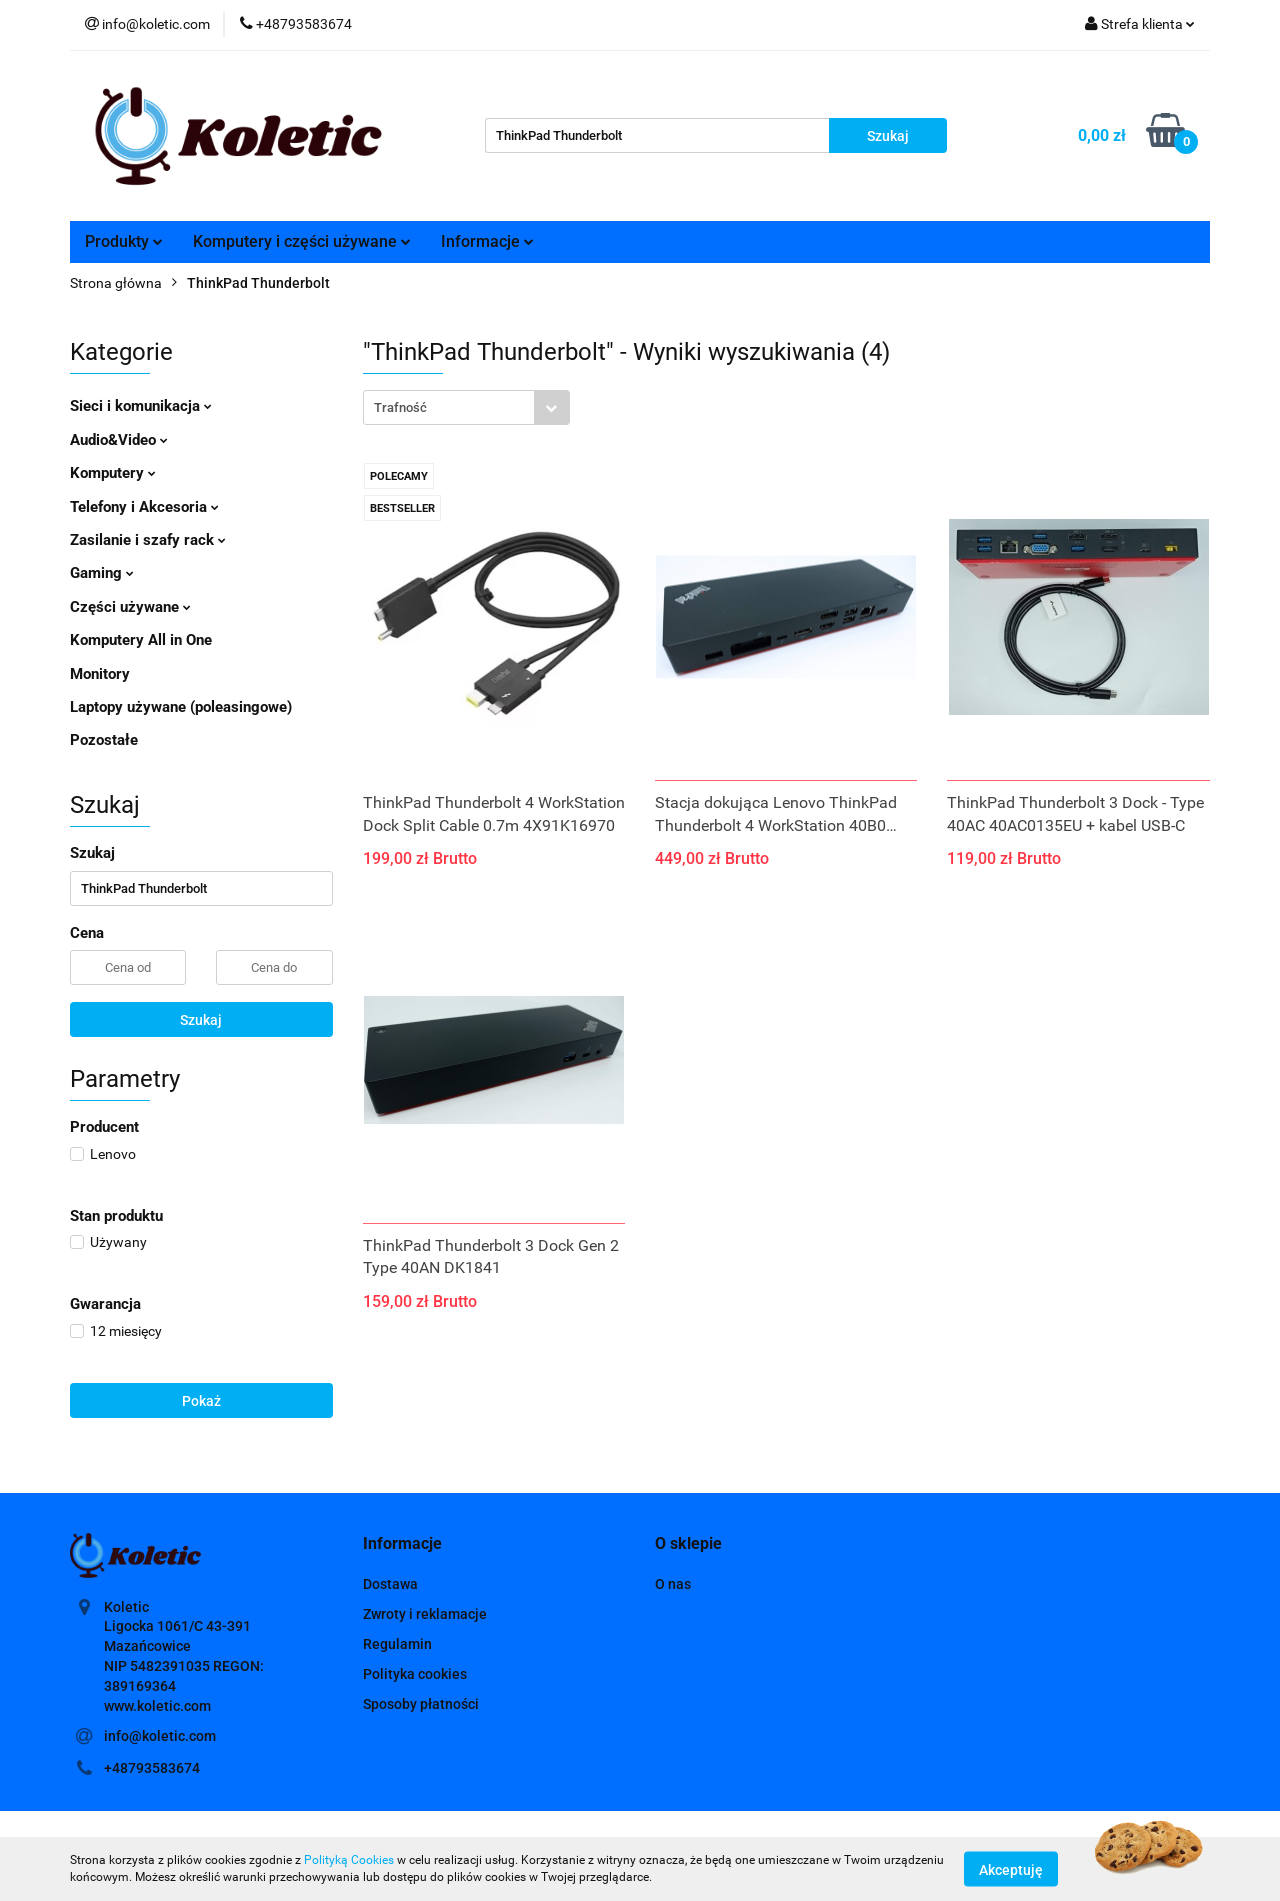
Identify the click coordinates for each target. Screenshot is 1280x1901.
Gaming (102, 573)
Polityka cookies (415, 1674)
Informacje (487, 241)
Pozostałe (104, 740)
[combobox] (466, 407)
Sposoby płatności (421, 1704)
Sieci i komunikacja (141, 406)
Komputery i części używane (302, 241)
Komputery (113, 473)
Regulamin (397, 1644)
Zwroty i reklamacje (425, 1614)
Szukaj (201, 1020)
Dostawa (390, 1584)
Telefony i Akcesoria (144, 507)
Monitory (100, 674)
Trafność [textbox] (400, 407)
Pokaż (201, 1401)
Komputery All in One (141, 640)
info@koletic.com (160, 1736)
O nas (673, 1584)
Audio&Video (119, 440)
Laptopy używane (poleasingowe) (181, 707)
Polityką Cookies (349, 1860)
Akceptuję (1011, 1869)
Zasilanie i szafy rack (148, 540)
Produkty (124, 241)
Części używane (130, 607)
